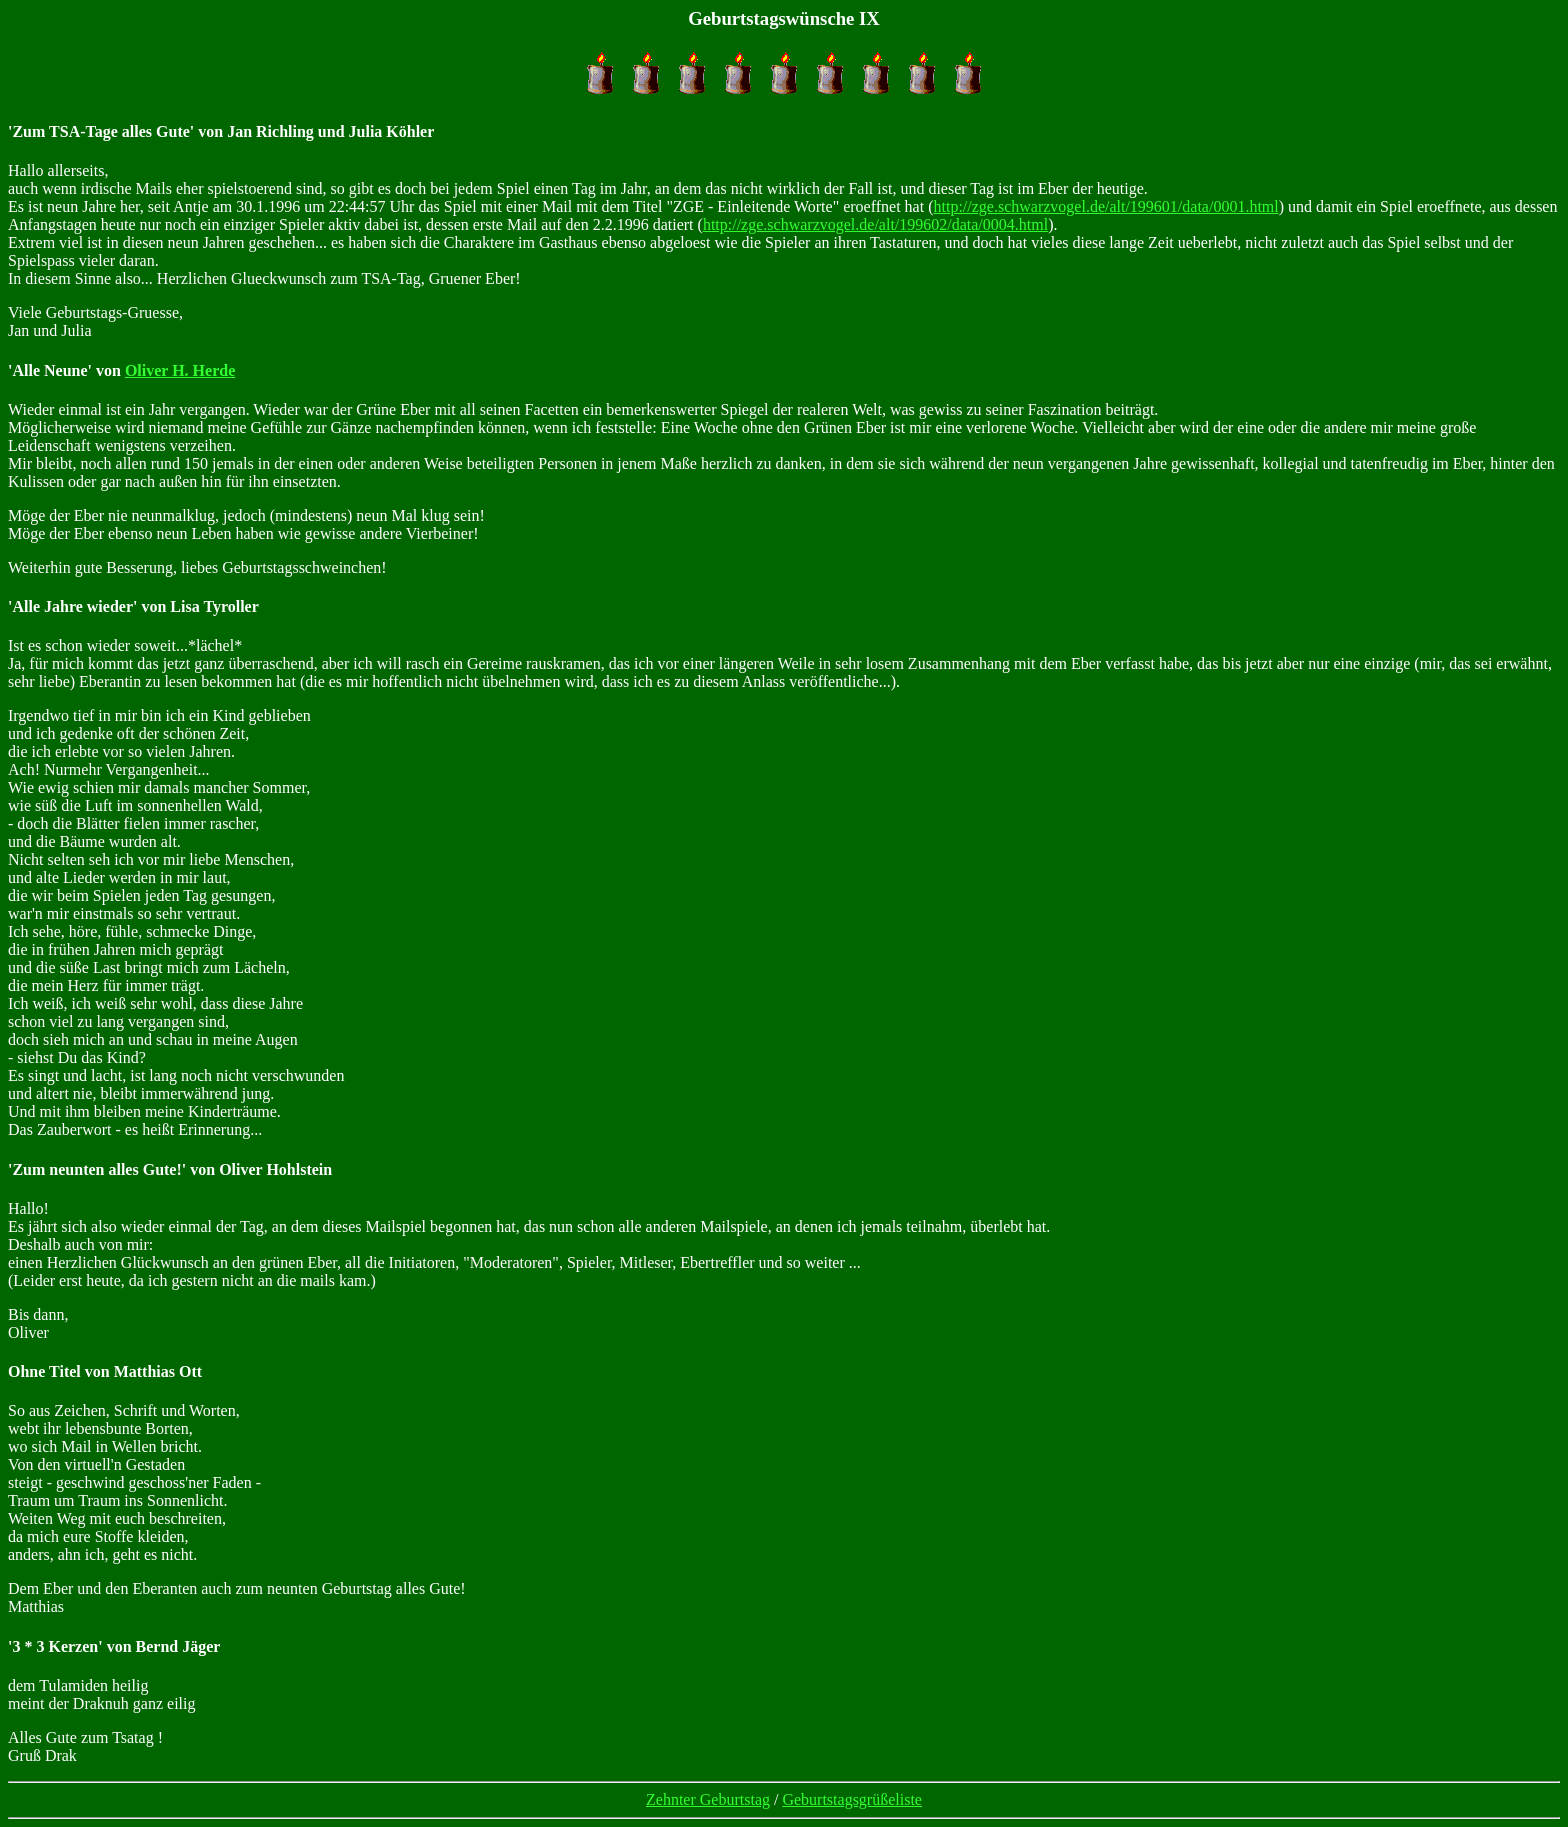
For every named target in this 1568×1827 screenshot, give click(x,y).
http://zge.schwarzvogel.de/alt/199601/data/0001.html (1105, 206)
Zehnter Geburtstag (708, 1799)
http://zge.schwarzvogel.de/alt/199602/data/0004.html (875, 224)
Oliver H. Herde (180, 370)
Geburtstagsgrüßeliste (852, 1799)
